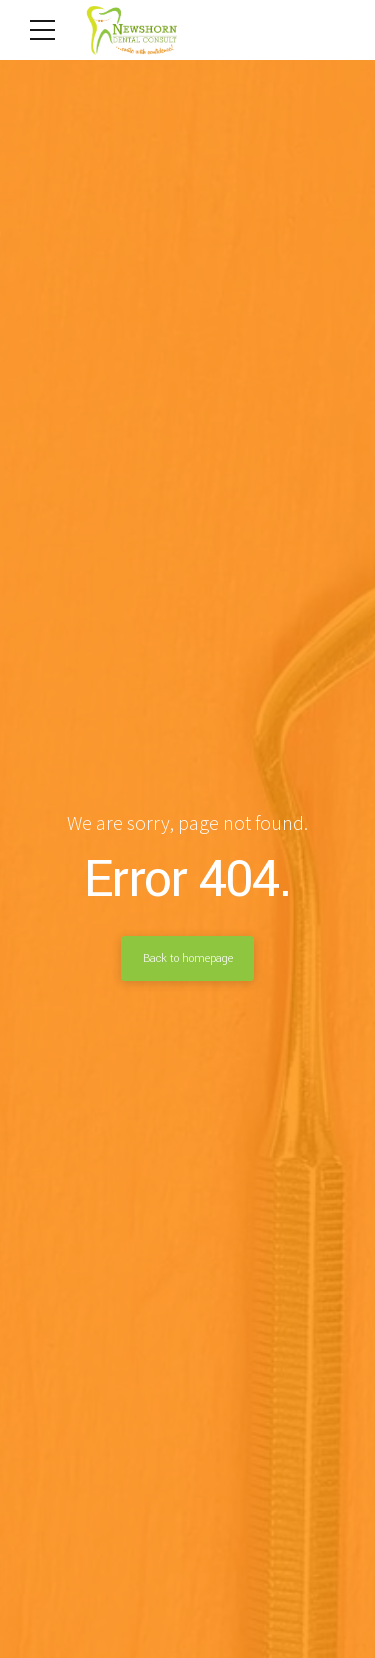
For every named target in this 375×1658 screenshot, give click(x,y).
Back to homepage (188, 958)
